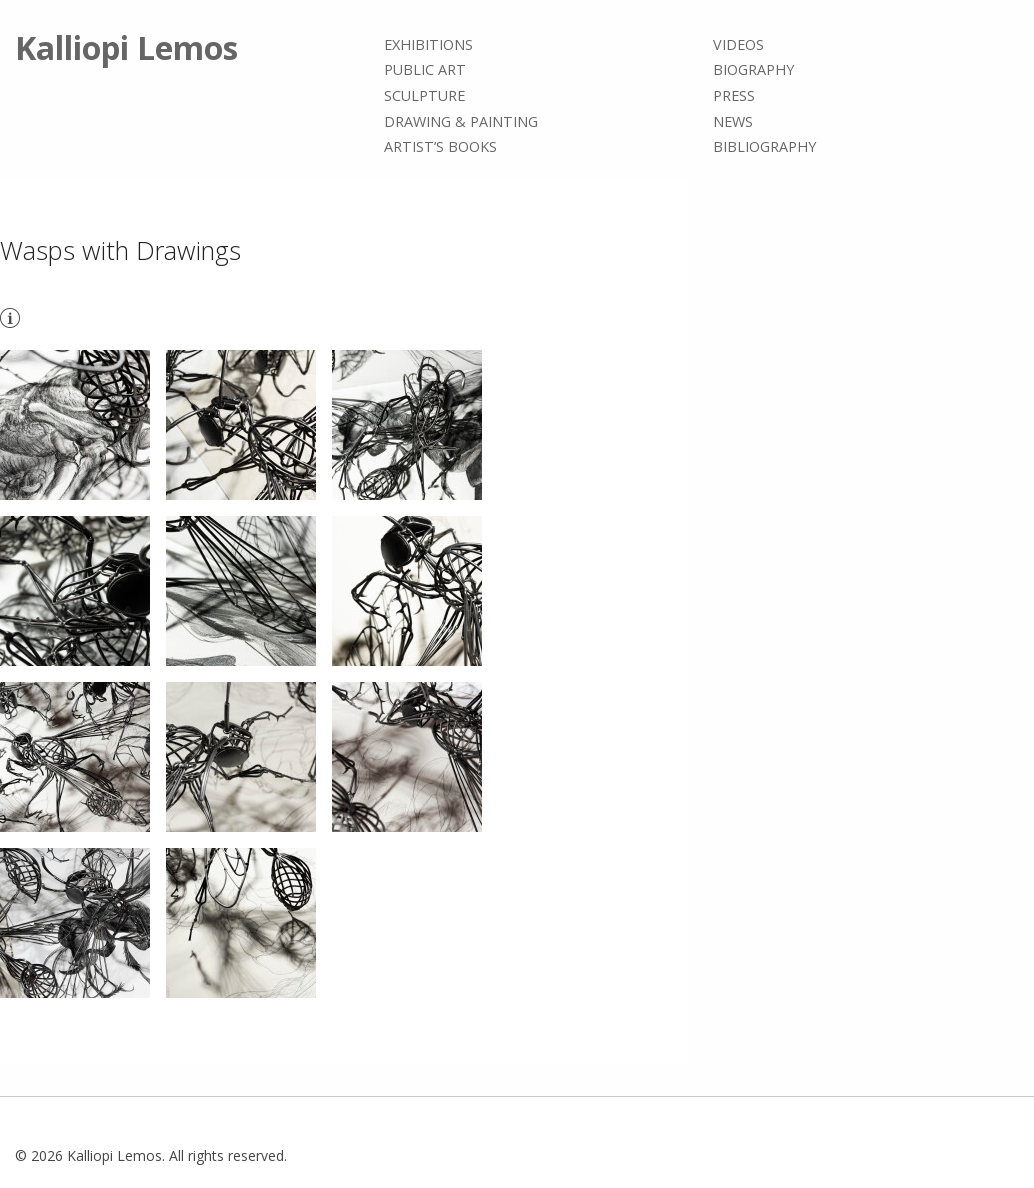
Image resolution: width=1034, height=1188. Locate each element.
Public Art (425, 70)
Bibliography (764, 146)
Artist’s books (440, 146)
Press (734, 95)
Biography (753, 70)
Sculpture (424, 95)
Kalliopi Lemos (126, 47)
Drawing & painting (461, 121)
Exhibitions (428, 44)
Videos (738, 44)
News (733, 121)
